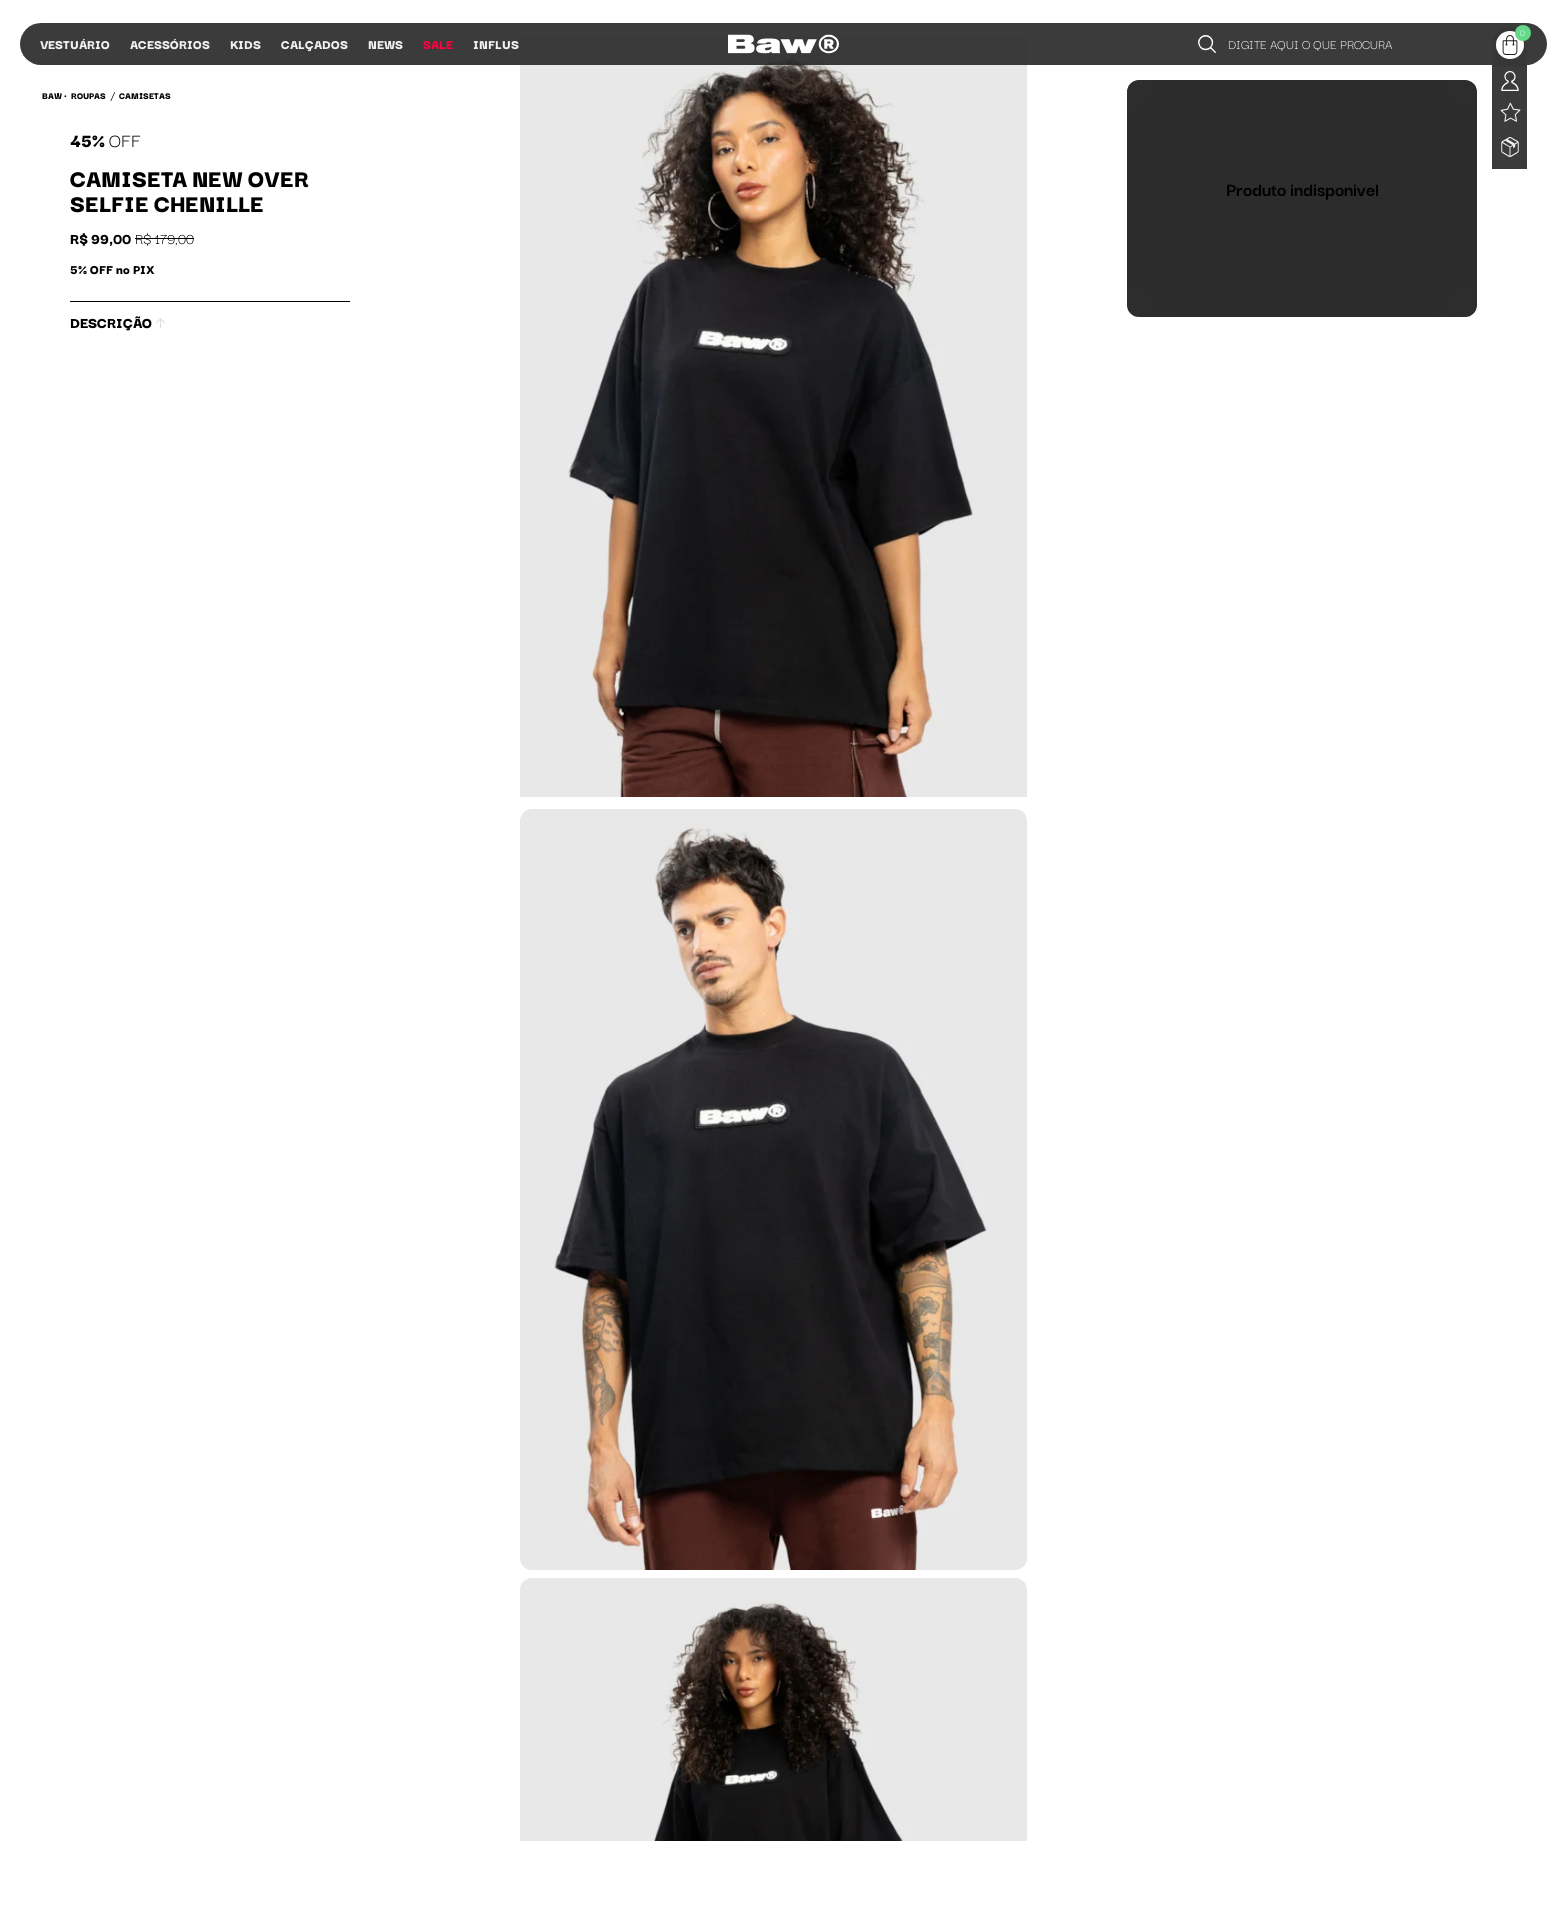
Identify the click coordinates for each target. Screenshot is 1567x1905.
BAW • (54, 95)
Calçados (314, 43)
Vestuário (75, 43)
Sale (438, 43)
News (385, 43)
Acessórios (170, 43)
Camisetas (145, 95)
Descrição (117, 322)
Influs (496, 43)
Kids (245, 43)
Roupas (88, 95)
